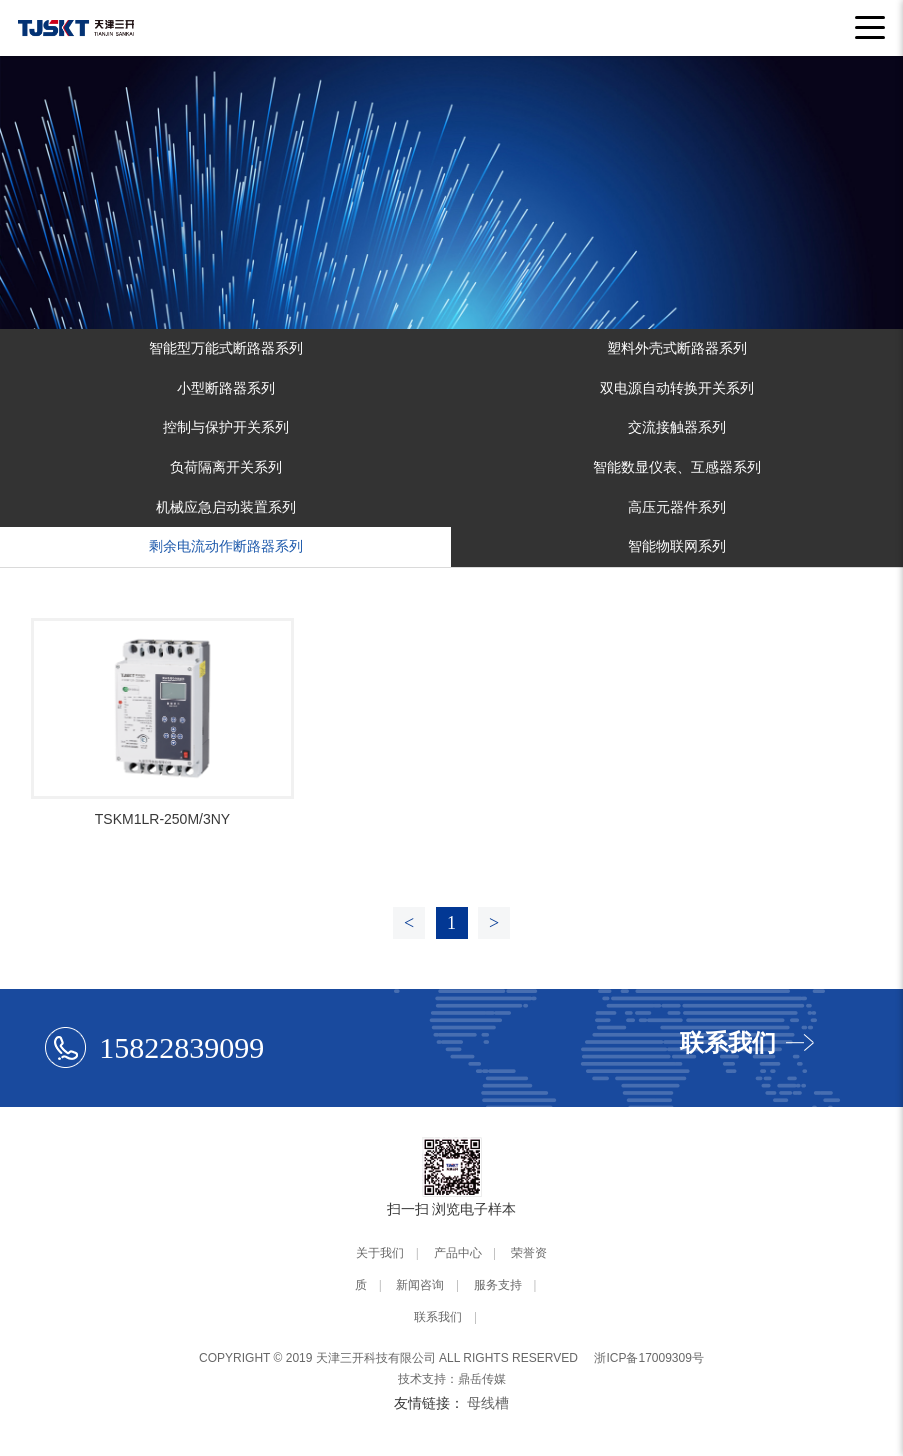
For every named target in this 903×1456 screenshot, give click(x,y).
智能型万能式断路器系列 (226, 348)
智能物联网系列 (677, 546)
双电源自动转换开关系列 (677, 388)
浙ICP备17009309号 (648, 1358)
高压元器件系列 (677, 507)
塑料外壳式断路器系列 (677, 348)
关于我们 (380, 1253)
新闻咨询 (420, 1285)
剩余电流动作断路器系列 (226, 546)
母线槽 (488, 1403)
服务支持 (498, 1285)
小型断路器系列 (226, 388)
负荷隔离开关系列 (226, 467)
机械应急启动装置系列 (226, 507)
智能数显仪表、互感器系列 (677, 467)
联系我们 (438, 1317)
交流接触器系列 (677, 427)
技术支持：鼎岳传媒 (452, 1379)
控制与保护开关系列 (226, 427)
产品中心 (458, 1253)
